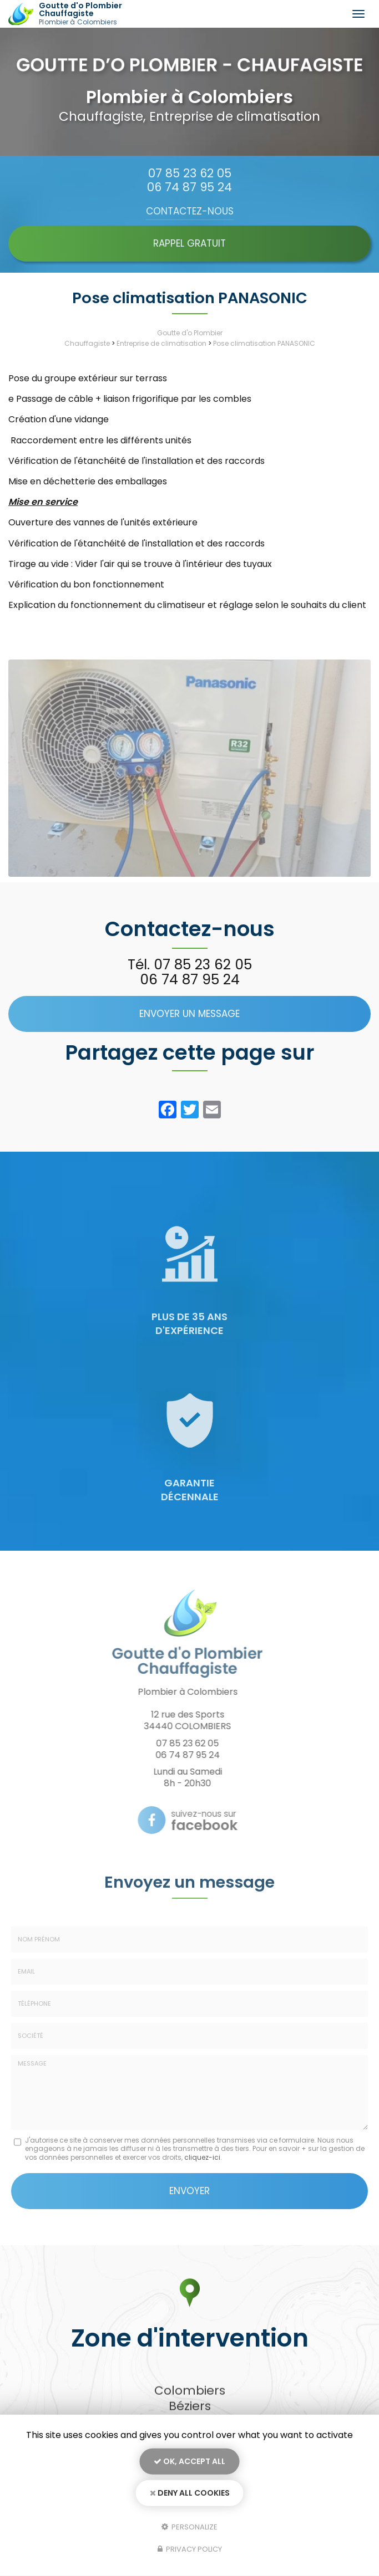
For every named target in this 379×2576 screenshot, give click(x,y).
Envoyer (189, 2190)
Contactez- (190, 211)
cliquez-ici (202, 2157)
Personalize (189, 2526)
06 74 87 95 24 (189, 187)
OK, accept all (189, 2461)
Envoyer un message (189, 1013)
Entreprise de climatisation (161, 343)
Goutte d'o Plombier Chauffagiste (101, 14)
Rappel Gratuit (189, 243)
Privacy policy (190, 2549)
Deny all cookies (190, 2492)
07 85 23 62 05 (189, 173)
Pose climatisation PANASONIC (264, 343)
